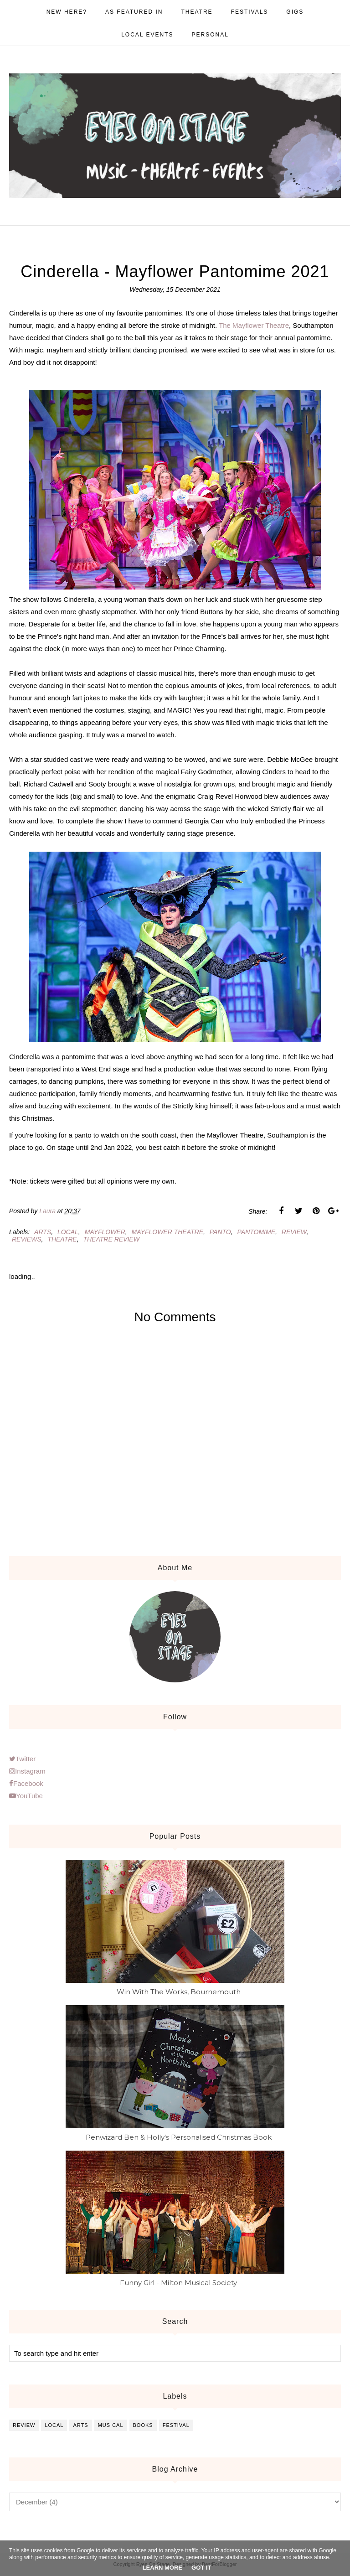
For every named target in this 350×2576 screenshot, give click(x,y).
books (143, 2425)
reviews (26, 1239)
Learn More (162, 2567)
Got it (201, 2567)
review (294, 1232)
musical (111, 2425)
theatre (62, 1239)
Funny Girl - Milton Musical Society (178, 2282)
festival (176, 2425)
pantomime (256, 1232)
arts (42, 1232)
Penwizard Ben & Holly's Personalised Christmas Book (179, 2137)
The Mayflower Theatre (254, 325)
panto (220, 1232)
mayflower (105, 1232)
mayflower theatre (167, 1232)
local (67, 1232)
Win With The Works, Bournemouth (179, 1991)
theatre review (111, 1239)
